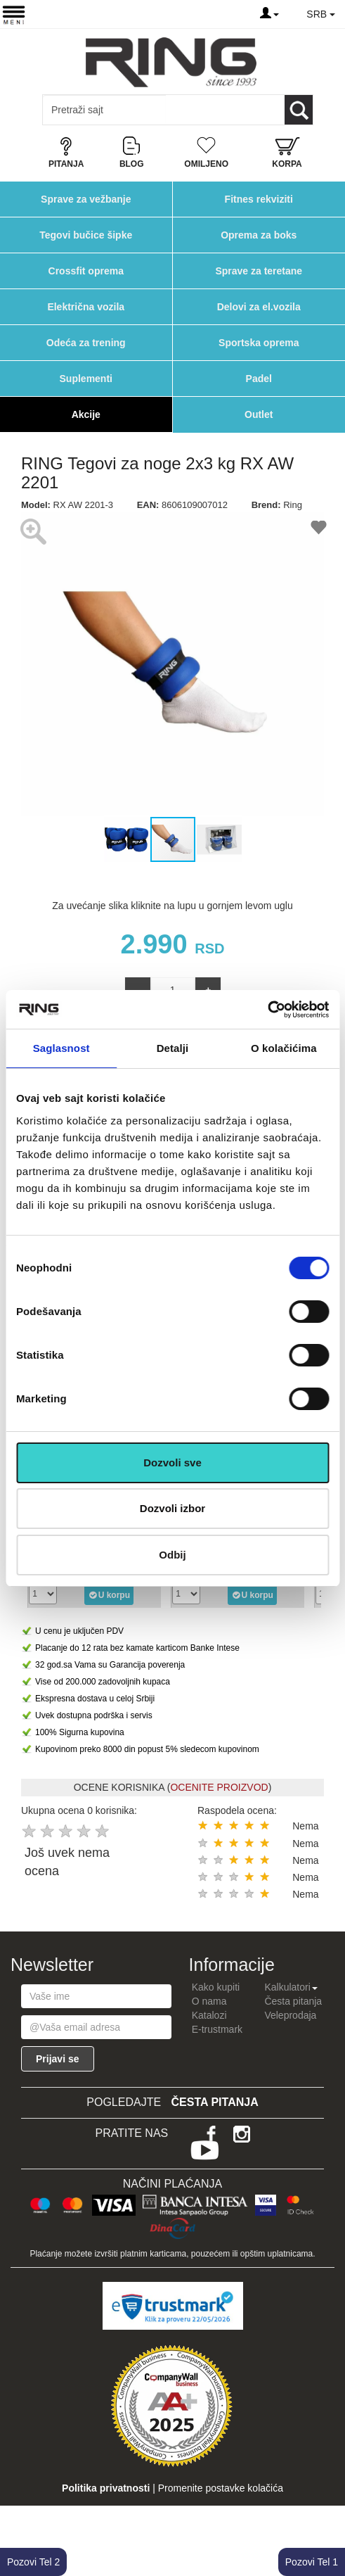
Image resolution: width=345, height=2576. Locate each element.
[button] (33, 663)
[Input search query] (104, 110)
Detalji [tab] (173, 1048)
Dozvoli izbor (172, 1508)
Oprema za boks (259, 235)
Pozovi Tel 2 (33, 2562)
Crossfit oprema (86, 271)
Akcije (86, 414)
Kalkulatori (290, 1987)
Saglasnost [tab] (61, 1048)
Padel (259, 378)
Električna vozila (85, 306)
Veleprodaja (290, 2015)
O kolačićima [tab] (284, 1048)
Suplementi (86, 378)
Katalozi (209, 2015)
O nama (209, 2001)
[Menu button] (13, 14)
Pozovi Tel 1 (311, 2562)
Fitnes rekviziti (259, 199)
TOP (327, 2520)
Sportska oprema (259, 342)
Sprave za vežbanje (86, 199)
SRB (320, 14)
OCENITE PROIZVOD (219, 1787)
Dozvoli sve (172, 1462)
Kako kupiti (216, 1987)
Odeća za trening (86, 342)
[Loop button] (299, 110)
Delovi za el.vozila (259, 306)
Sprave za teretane (258, 271)
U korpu (109, 1594)
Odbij (172, 1555)
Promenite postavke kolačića (220, 2488)
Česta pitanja (293, 2001)
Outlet (259, 414)
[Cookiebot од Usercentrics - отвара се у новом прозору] (267, 1010)
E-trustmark (217, 2029)
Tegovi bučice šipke (85, 235)
